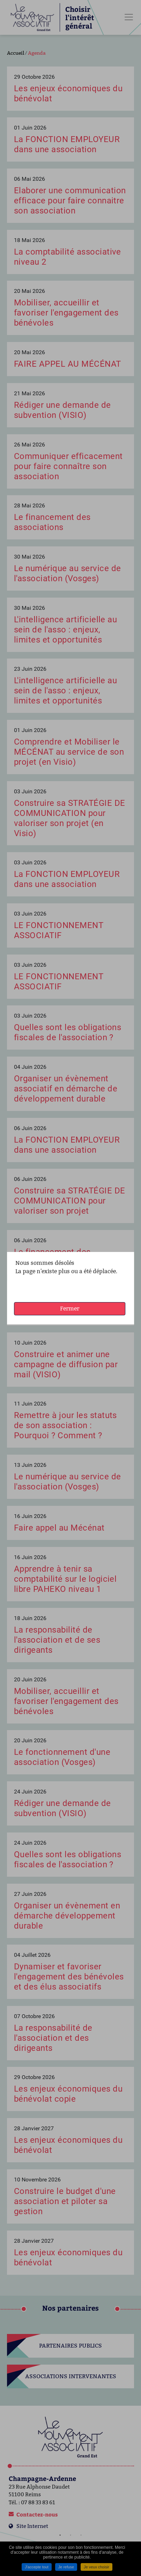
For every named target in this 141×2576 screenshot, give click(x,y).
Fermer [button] (69, 1308)
